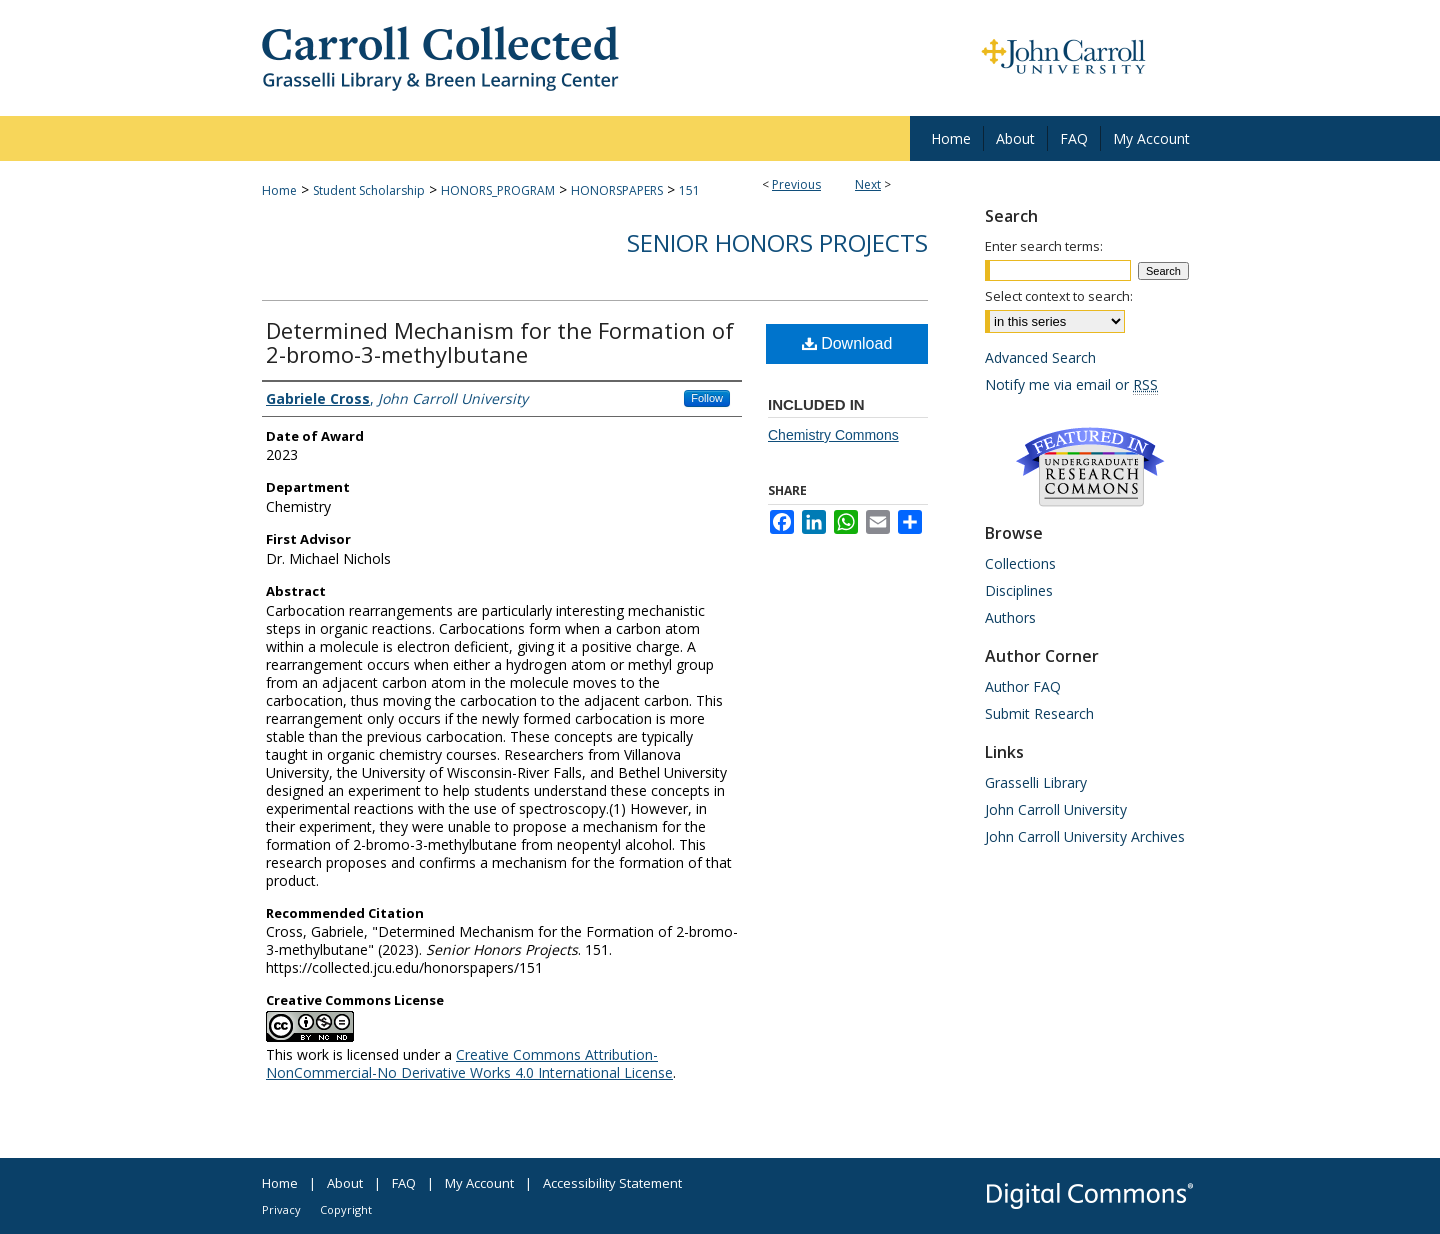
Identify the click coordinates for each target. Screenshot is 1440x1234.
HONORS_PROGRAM (498, 190)
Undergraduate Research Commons (1090, 467)
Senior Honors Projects (777, 242)
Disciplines (1019, 590)
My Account (479, 1183)
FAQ (404, 1183)
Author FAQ (1023, 686)
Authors (1010, 617)
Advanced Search (1040, 357)
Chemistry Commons (833, 435)
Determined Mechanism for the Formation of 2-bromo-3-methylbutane (500, 342)
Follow (707, 398)
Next (868, 184)
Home (279, 190)
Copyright (346, 1209)
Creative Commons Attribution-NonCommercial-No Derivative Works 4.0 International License (469, 1063)
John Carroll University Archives (1085, 836)
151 (689, 190)
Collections (1020, 563)
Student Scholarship (369, 190)
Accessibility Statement (612, 1183)
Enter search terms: (1044, 246)
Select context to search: (1059, 296)
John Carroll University (1056, 809)
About (345, 1183)
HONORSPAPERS (617, 190)
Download (847, 343)
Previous (796, 184)
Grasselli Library (1036, 782)
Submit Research (1039, 713)
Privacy (281, 1209)
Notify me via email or (1071, 384)
